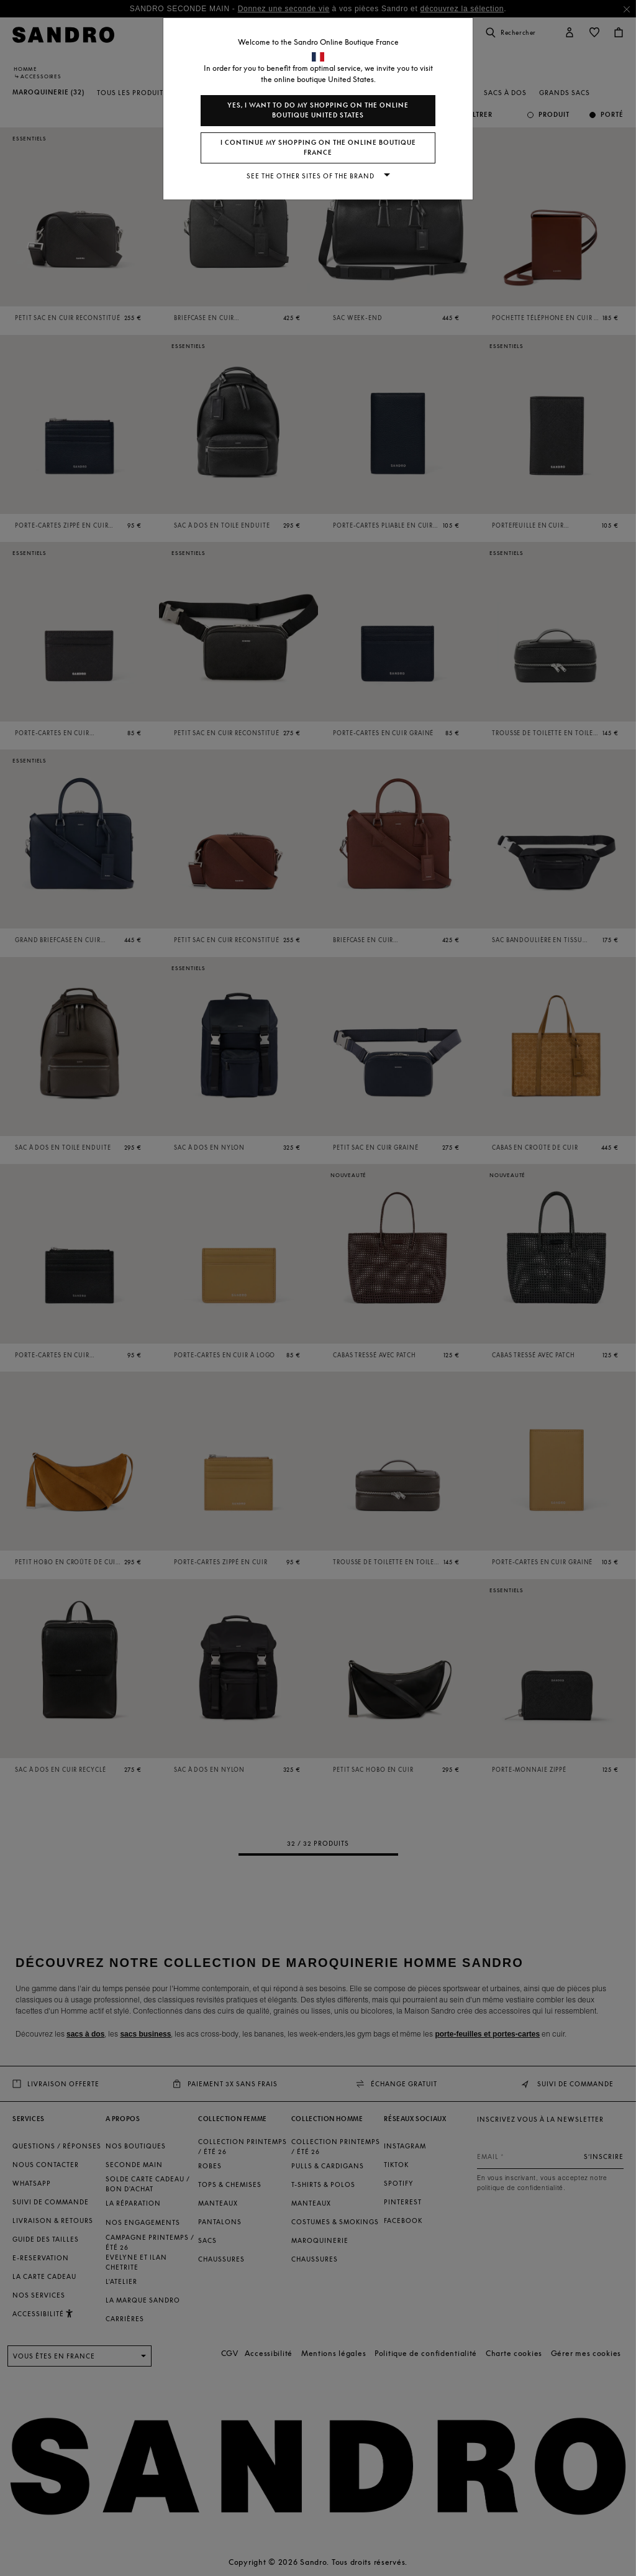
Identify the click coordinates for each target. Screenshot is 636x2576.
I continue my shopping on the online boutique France (318, 148)
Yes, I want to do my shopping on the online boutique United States (318, 110)
